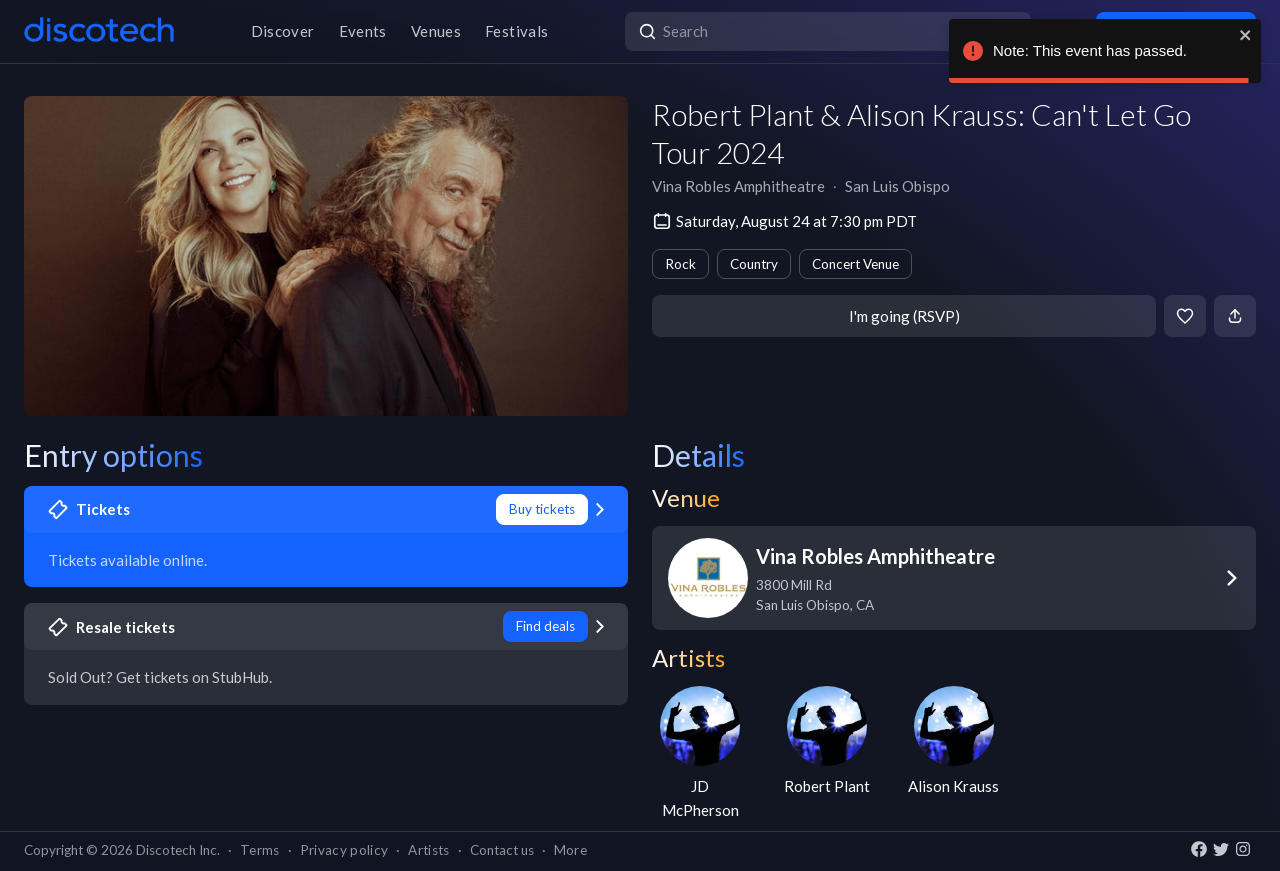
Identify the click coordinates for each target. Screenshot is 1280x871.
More (570, 850)
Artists (428, 850)
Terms (260, 850)
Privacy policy (344, 850)
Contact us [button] (502, 850)
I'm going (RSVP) (904, 316)
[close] (1246, 35)
